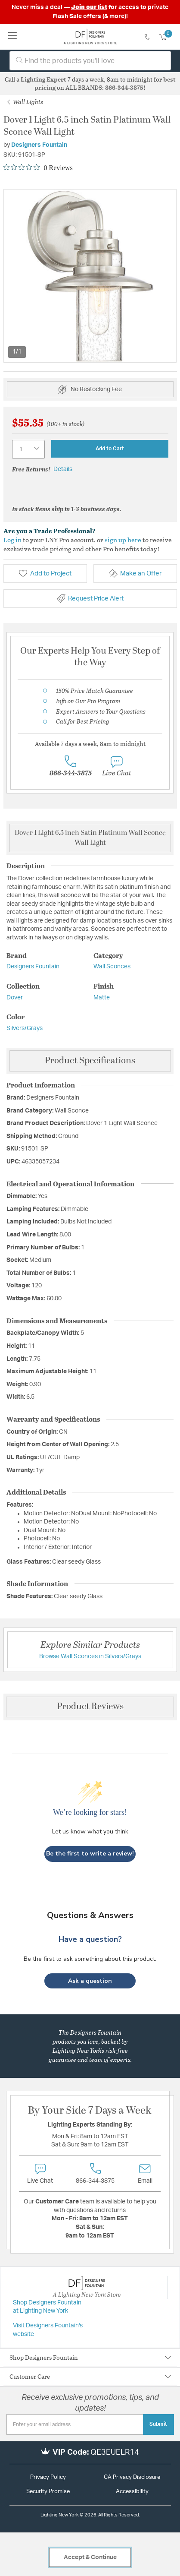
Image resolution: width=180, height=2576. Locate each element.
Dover (14, 998)
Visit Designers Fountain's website (48, 2330)
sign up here (123, 539)
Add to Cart (110, 448)
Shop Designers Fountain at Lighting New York (47, 2307)
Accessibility (132, 2491)
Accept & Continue (90, 2557)
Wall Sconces (111, 967)
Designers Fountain (39, 145)
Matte (101, 998)
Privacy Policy (48, 2477)
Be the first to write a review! (90, 1853)
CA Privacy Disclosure (132, 2477)
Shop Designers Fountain (43, 2357)
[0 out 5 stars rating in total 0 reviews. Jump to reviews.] (38, 167)
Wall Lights (25, 101)
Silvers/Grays (24, 1028)
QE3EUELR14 (114, 2452)
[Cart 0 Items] (168, 38)
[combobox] (90, 60)
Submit (158, 2424)
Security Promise (48, 2491)
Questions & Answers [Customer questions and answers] (90, 1915)
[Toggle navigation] (12, 36)
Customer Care (29, 2376)
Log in (12, 539)
